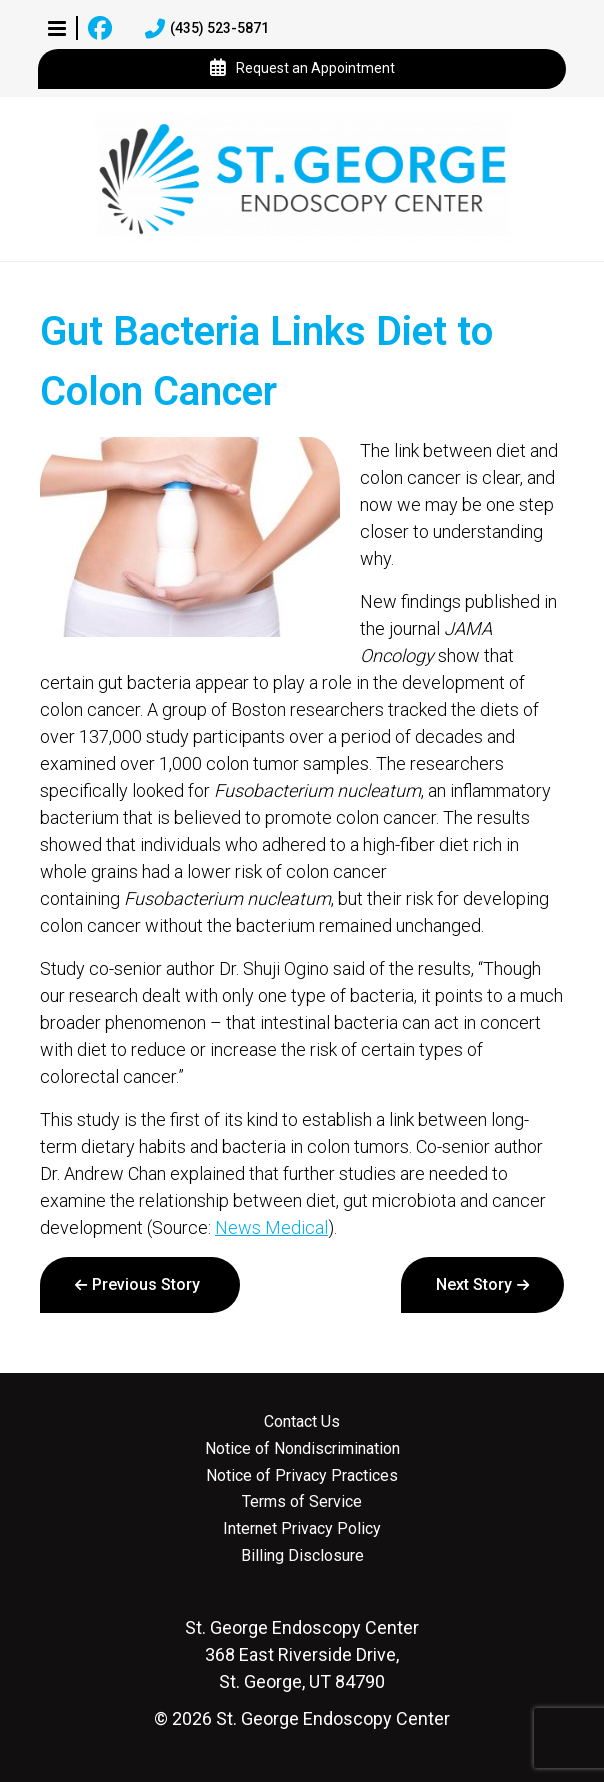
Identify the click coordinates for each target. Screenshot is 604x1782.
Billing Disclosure (302, 1556)
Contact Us (302, 1422)
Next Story (474, 1284)
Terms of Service (302, 1502)
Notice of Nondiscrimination (302, 1449)
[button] (57, 28)
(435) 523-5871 (207, 29)
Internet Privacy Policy (302, 1529)
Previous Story (146, 1284)
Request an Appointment (302, 69)
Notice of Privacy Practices (302, 1476)
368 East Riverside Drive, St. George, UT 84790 (302, 1654)
